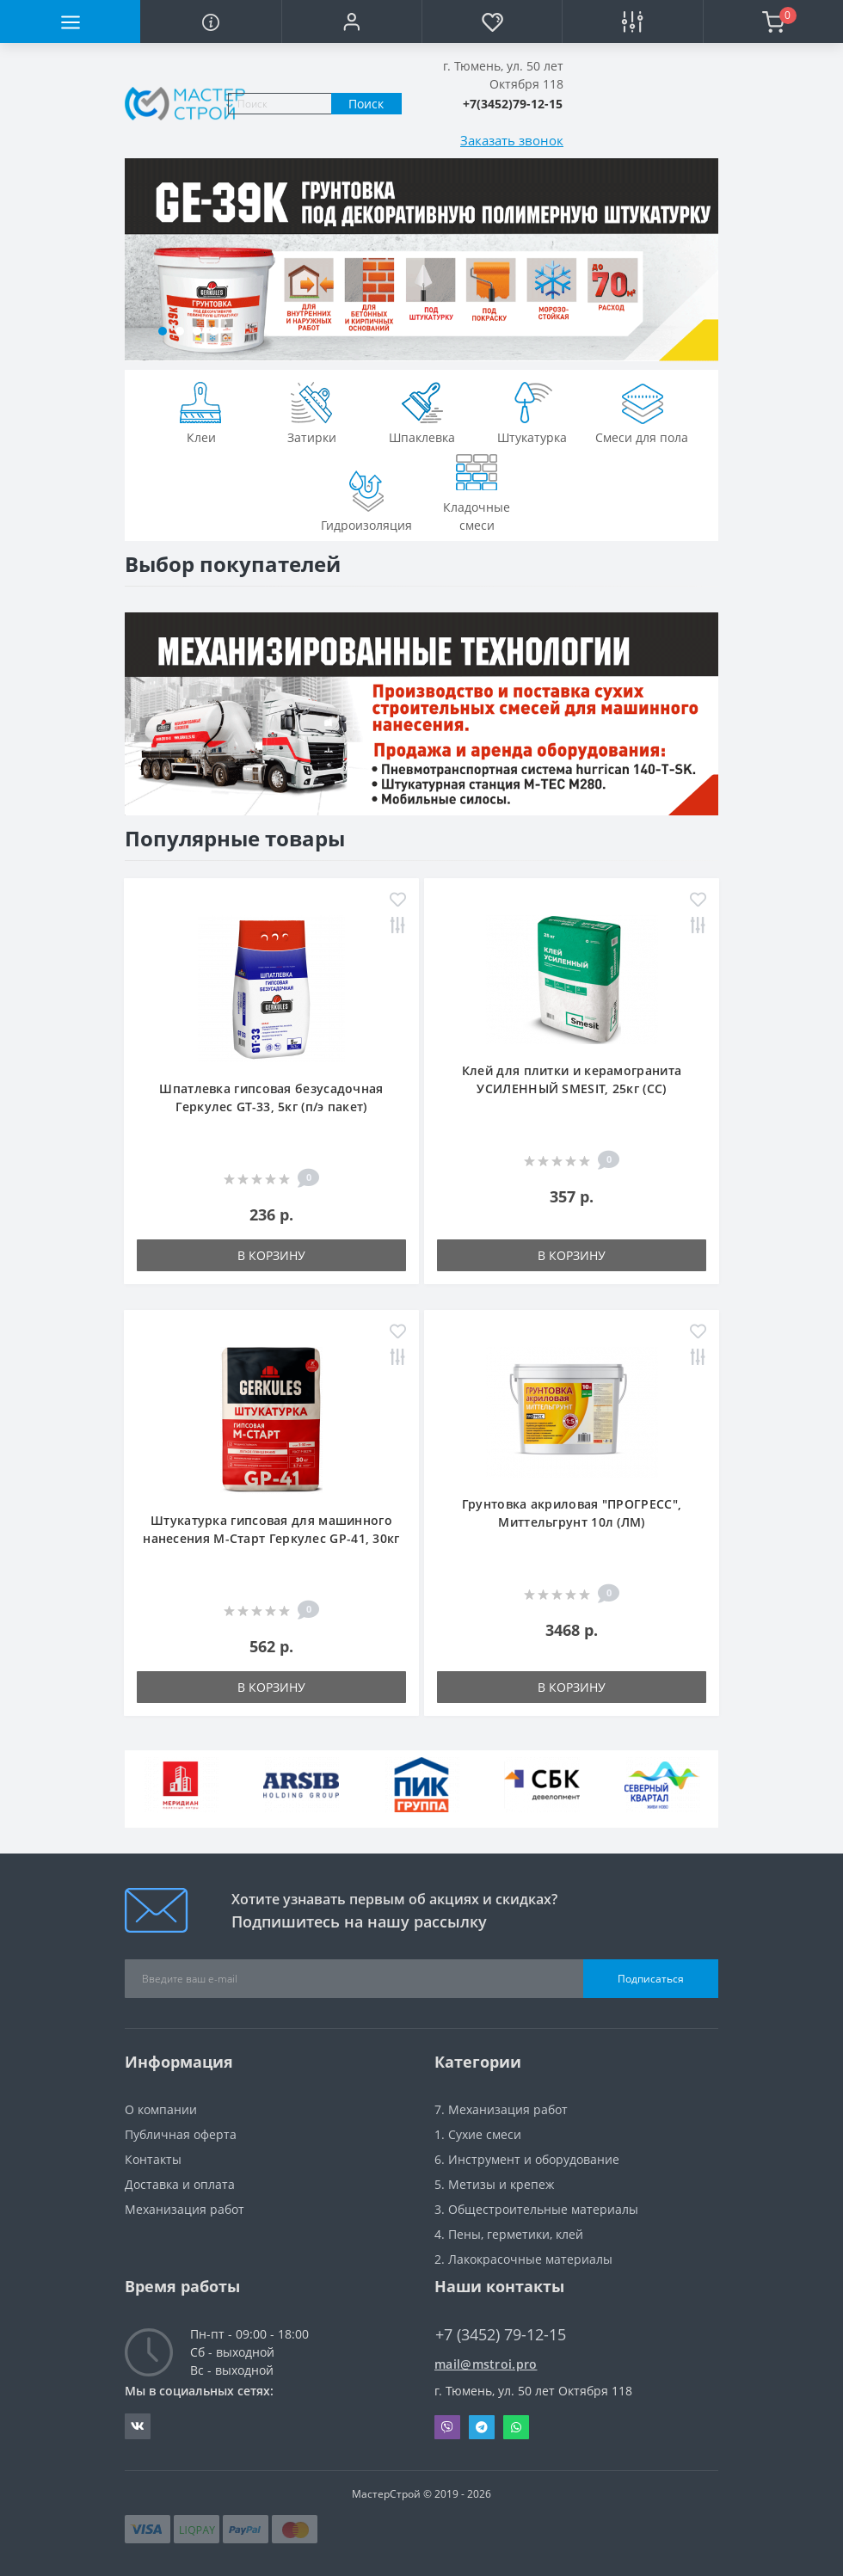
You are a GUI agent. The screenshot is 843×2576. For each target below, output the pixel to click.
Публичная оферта (181, 2134)
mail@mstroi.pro (486, 2364)
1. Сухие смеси (477, 2134)
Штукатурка (532, 411)
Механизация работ (184, 2209)
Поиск (366, 103)
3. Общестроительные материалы (536, 2209)
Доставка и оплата (180, 2184)
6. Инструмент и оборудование (526, 2159)
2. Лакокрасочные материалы (523, 2259)
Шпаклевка (422, 411)
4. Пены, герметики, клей (508, 2234)
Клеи (201, 411)
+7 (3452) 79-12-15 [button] (500, 2335)
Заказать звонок (511, 140)
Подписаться (651, 1978)
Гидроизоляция (366, 498)
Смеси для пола (641, 411)
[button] (351, 21)
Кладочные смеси (476, 489)
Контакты (153, 2159)
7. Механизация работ (501, 2109)
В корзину (271, 1255)
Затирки (311, 411)
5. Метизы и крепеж (494, 2184)
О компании (161, 2109)
